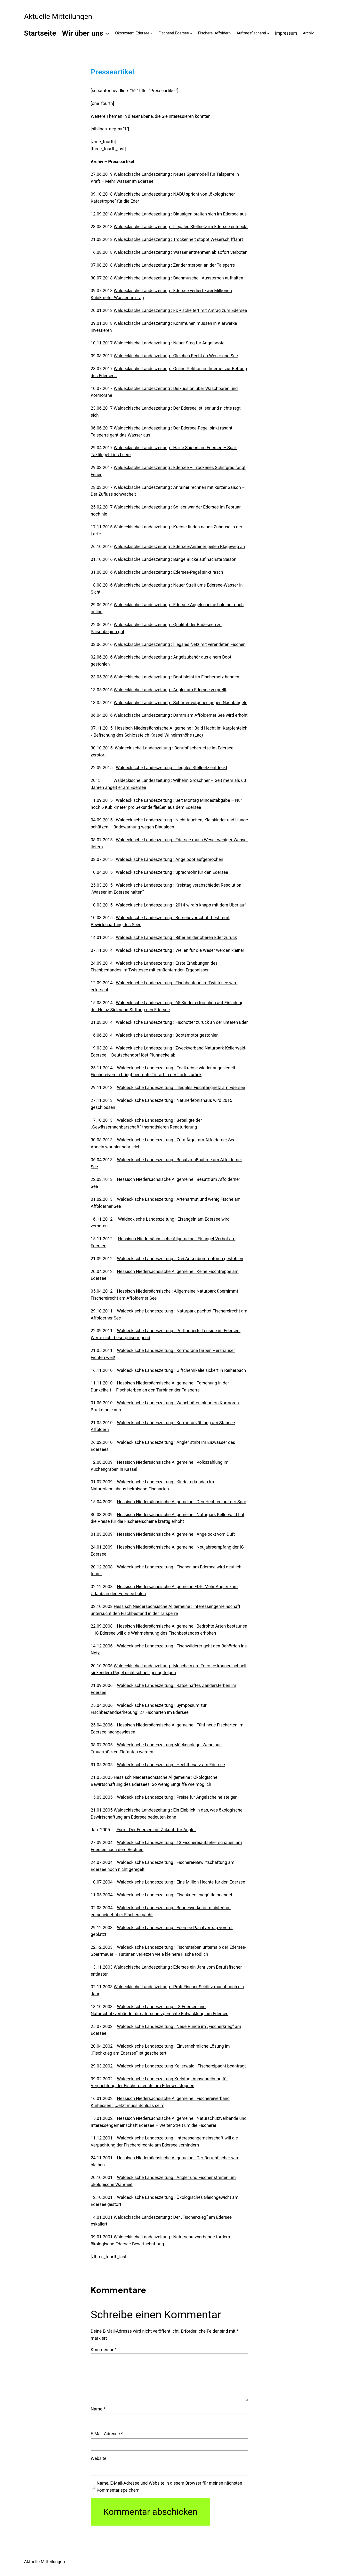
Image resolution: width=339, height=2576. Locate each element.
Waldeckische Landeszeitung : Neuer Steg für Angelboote (169, 342)
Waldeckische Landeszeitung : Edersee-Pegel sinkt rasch (168, 572)
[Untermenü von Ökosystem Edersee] (151, 33)
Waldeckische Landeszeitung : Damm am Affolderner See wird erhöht (181, 715)
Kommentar (103, 2349)
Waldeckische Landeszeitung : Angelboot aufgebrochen (169, 859)
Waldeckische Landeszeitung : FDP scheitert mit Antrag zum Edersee (180, 310)
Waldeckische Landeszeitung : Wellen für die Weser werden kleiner (180, 950)
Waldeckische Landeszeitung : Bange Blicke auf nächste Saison (175, 559)
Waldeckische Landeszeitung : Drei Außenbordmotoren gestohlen (180, 1258)
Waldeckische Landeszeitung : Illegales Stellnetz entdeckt (171, 767)
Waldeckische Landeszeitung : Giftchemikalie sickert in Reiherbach (181, 1370)
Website (98, 2458)
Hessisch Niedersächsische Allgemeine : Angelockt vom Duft (176, 1534)
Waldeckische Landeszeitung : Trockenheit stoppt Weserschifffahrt (179, 239)
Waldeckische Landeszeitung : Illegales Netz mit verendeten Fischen (180, 644)
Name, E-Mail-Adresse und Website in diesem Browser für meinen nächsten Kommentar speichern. (169, 2487)
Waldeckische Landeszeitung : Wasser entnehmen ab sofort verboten (180, 252)
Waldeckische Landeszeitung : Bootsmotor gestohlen (167, 1035)
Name (98, 2408)
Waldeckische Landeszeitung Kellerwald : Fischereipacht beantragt (181, 2065)
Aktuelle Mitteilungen (58, 16)
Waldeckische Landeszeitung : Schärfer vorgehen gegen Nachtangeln (180, 702)
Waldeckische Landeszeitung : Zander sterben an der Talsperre (174, 265)
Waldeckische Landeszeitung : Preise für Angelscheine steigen (177, 1797)
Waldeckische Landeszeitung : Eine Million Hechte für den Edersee (181, 1881)
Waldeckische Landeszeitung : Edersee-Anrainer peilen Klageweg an (179, 546)
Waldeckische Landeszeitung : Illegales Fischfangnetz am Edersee (181, 1087)
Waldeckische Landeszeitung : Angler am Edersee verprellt (170, 689)
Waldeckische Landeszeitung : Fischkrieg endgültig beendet (175, 1894)
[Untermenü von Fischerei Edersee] (191, 33)
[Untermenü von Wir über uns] (107, 33)
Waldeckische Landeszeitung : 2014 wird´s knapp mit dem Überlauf (181, 904)
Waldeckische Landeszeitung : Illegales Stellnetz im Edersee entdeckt (181, 226)
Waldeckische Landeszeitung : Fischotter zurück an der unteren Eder (181, 1022)
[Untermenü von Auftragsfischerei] (268, 33)
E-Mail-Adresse (107, 2433)
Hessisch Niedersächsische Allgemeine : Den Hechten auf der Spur (181, 1501)
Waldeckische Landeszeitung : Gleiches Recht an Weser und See (176, 355)
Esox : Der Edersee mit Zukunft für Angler (156, 1829)
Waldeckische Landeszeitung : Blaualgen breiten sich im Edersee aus (180, 213)
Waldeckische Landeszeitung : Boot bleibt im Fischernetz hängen (176, 676)
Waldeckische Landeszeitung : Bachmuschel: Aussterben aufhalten (178, 277)
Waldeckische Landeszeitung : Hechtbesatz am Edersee (171, 1764)
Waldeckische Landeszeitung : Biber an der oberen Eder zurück (176, 937)
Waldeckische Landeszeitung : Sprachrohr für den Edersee (172, 872)
